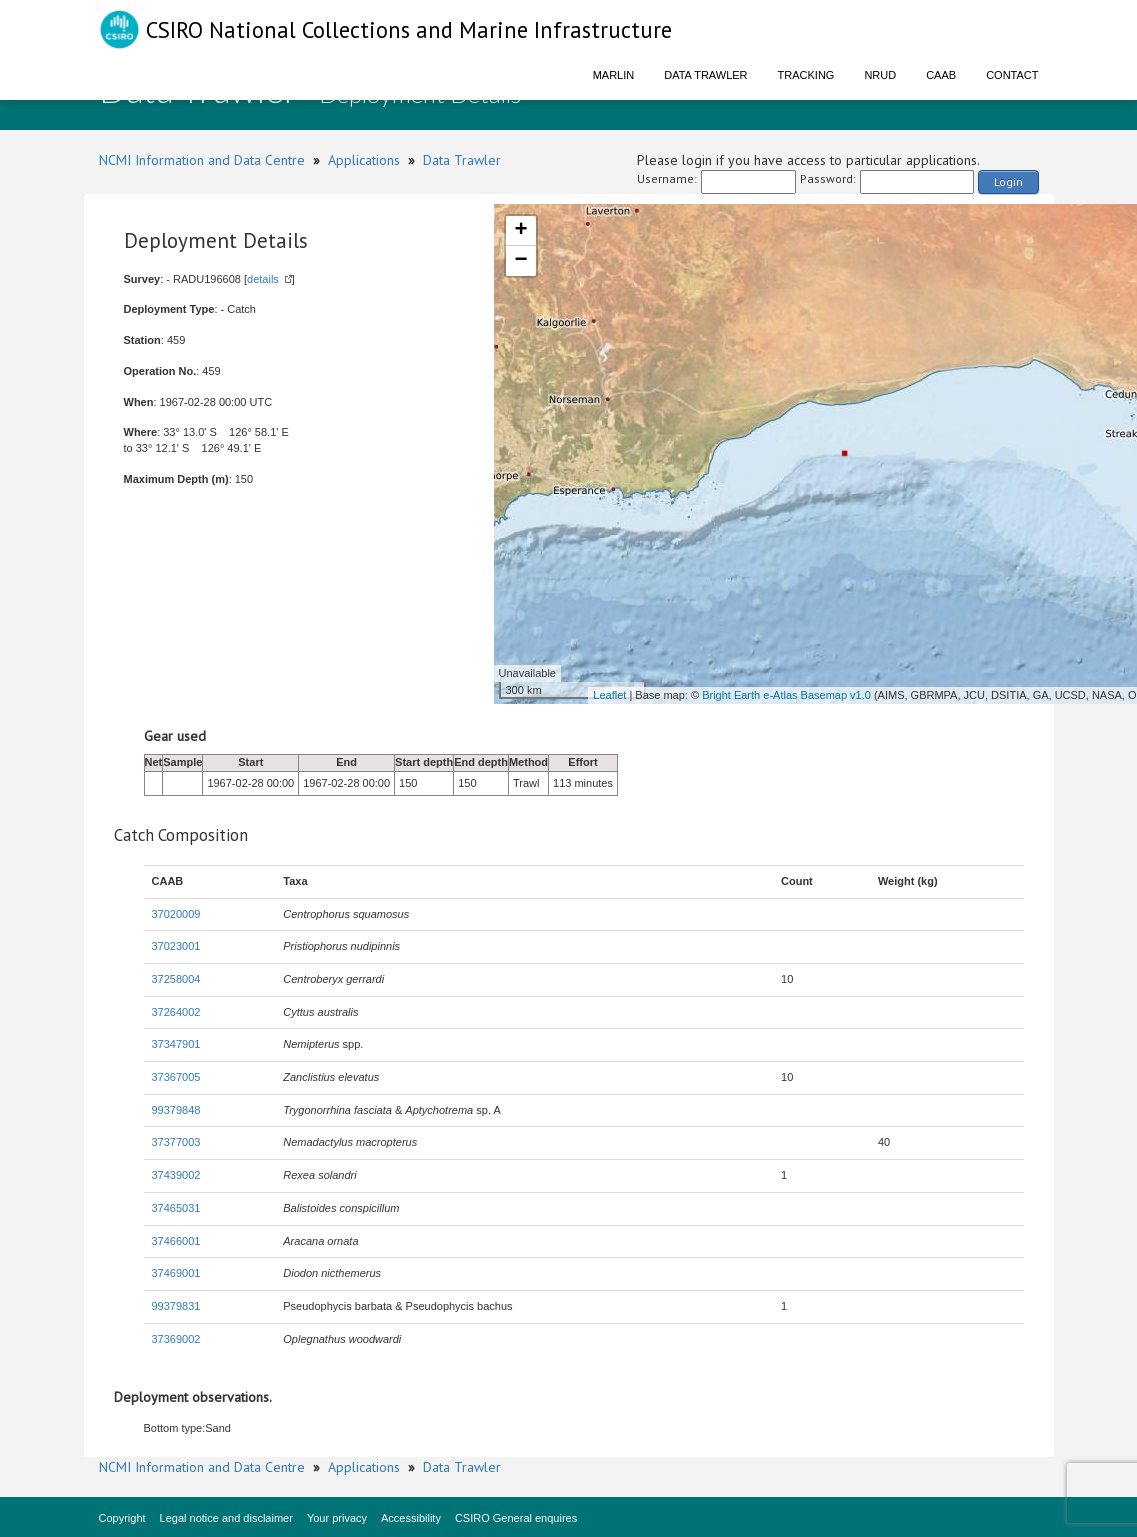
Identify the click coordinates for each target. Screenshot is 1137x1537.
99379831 (176, 1306)
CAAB (941, 75)
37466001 (176, 1241)
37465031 (176, 1208)
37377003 (176, 1142)
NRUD (880, 75)
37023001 (176, 946)
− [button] (520, 261)
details (263, 279)
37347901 (176, 1044)
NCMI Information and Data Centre (202, 160)
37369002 (176, 1339)
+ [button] (520, 231)
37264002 (176, 1012)
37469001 (176, 1273)
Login (1008, 181)
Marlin (614, 75)
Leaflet (609, 695)
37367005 (176, 1077)
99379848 (176, 1110)
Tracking (806, 75)
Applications (364, 160)
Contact (1012, 75)
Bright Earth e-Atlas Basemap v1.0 (786, 695)
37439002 (176, 1175)
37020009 (176, 914)
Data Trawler (705, 75)
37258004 (176, 979)
